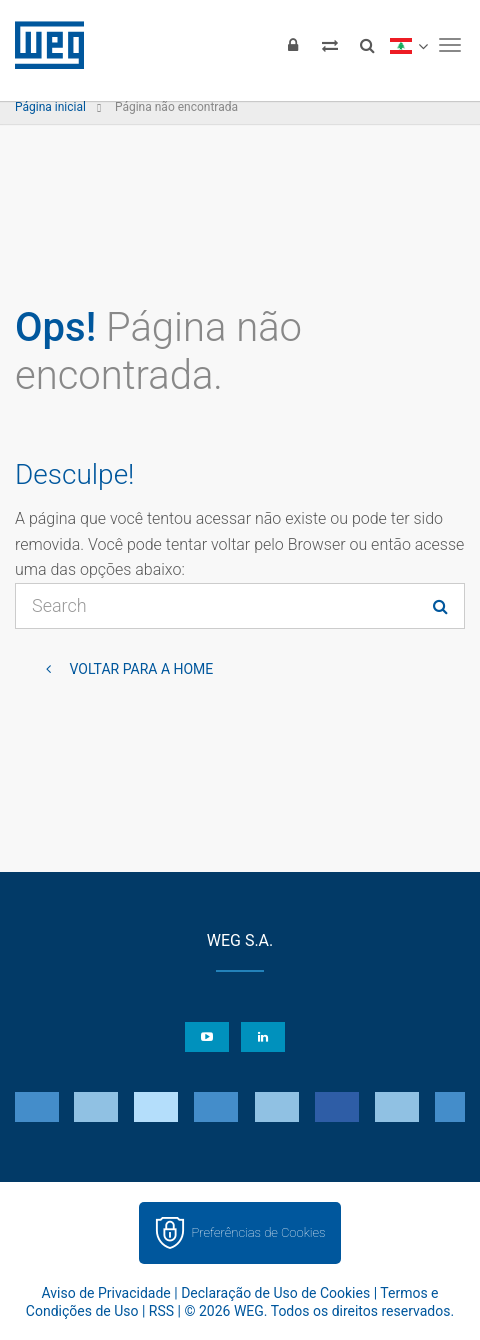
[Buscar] (367, 45)
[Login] (293, 45)
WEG (42, 45)
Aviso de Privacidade (105, 1293)
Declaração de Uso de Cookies (275, 1293)
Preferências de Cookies (258, 1232)
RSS (161, 1311)
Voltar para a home (139, 669)
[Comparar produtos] (330, 45)
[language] (408, 45)
